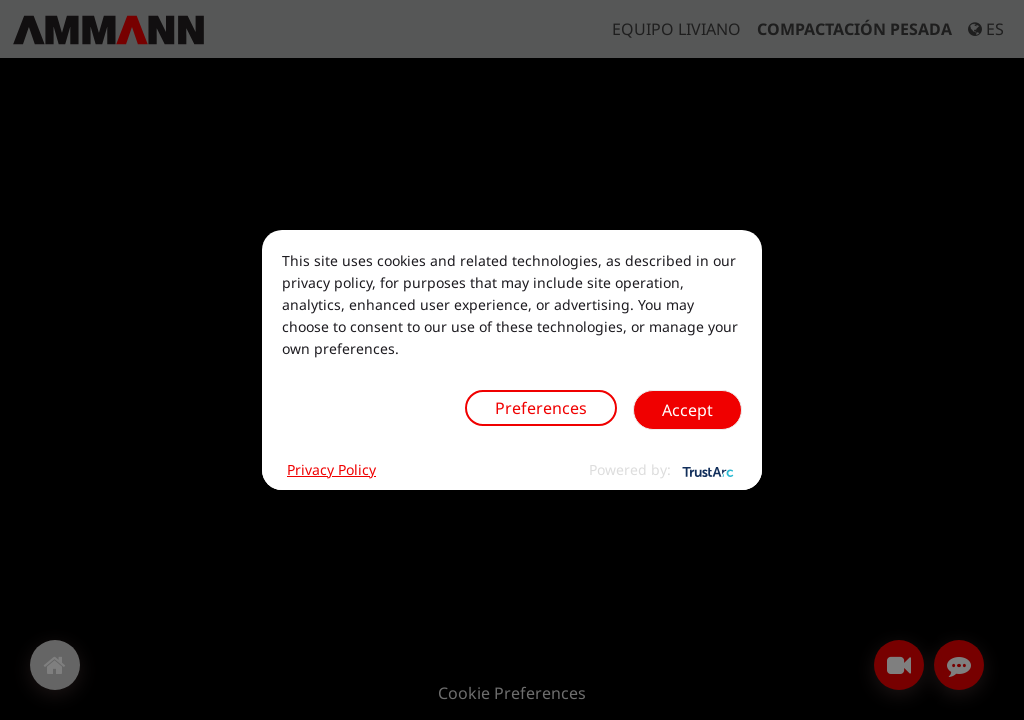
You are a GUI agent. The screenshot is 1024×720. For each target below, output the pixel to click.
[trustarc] (706, 470)
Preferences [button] (541, 408)
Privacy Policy (331, 469)
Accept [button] (687, 410)
